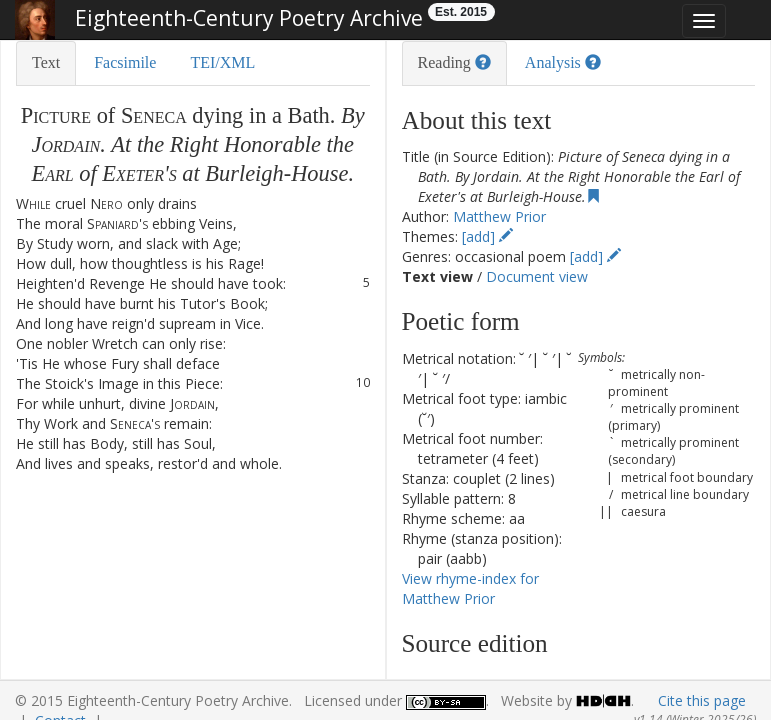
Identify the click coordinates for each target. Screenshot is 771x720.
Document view (537, 276)
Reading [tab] (454, 62)
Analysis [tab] (563, 62)
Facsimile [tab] (125, 62)
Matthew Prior (499, 216)
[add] (487, 236)
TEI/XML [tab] (222, 62)
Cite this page (702, 700)
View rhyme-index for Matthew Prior (470, 588)
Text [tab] (46, 62)
